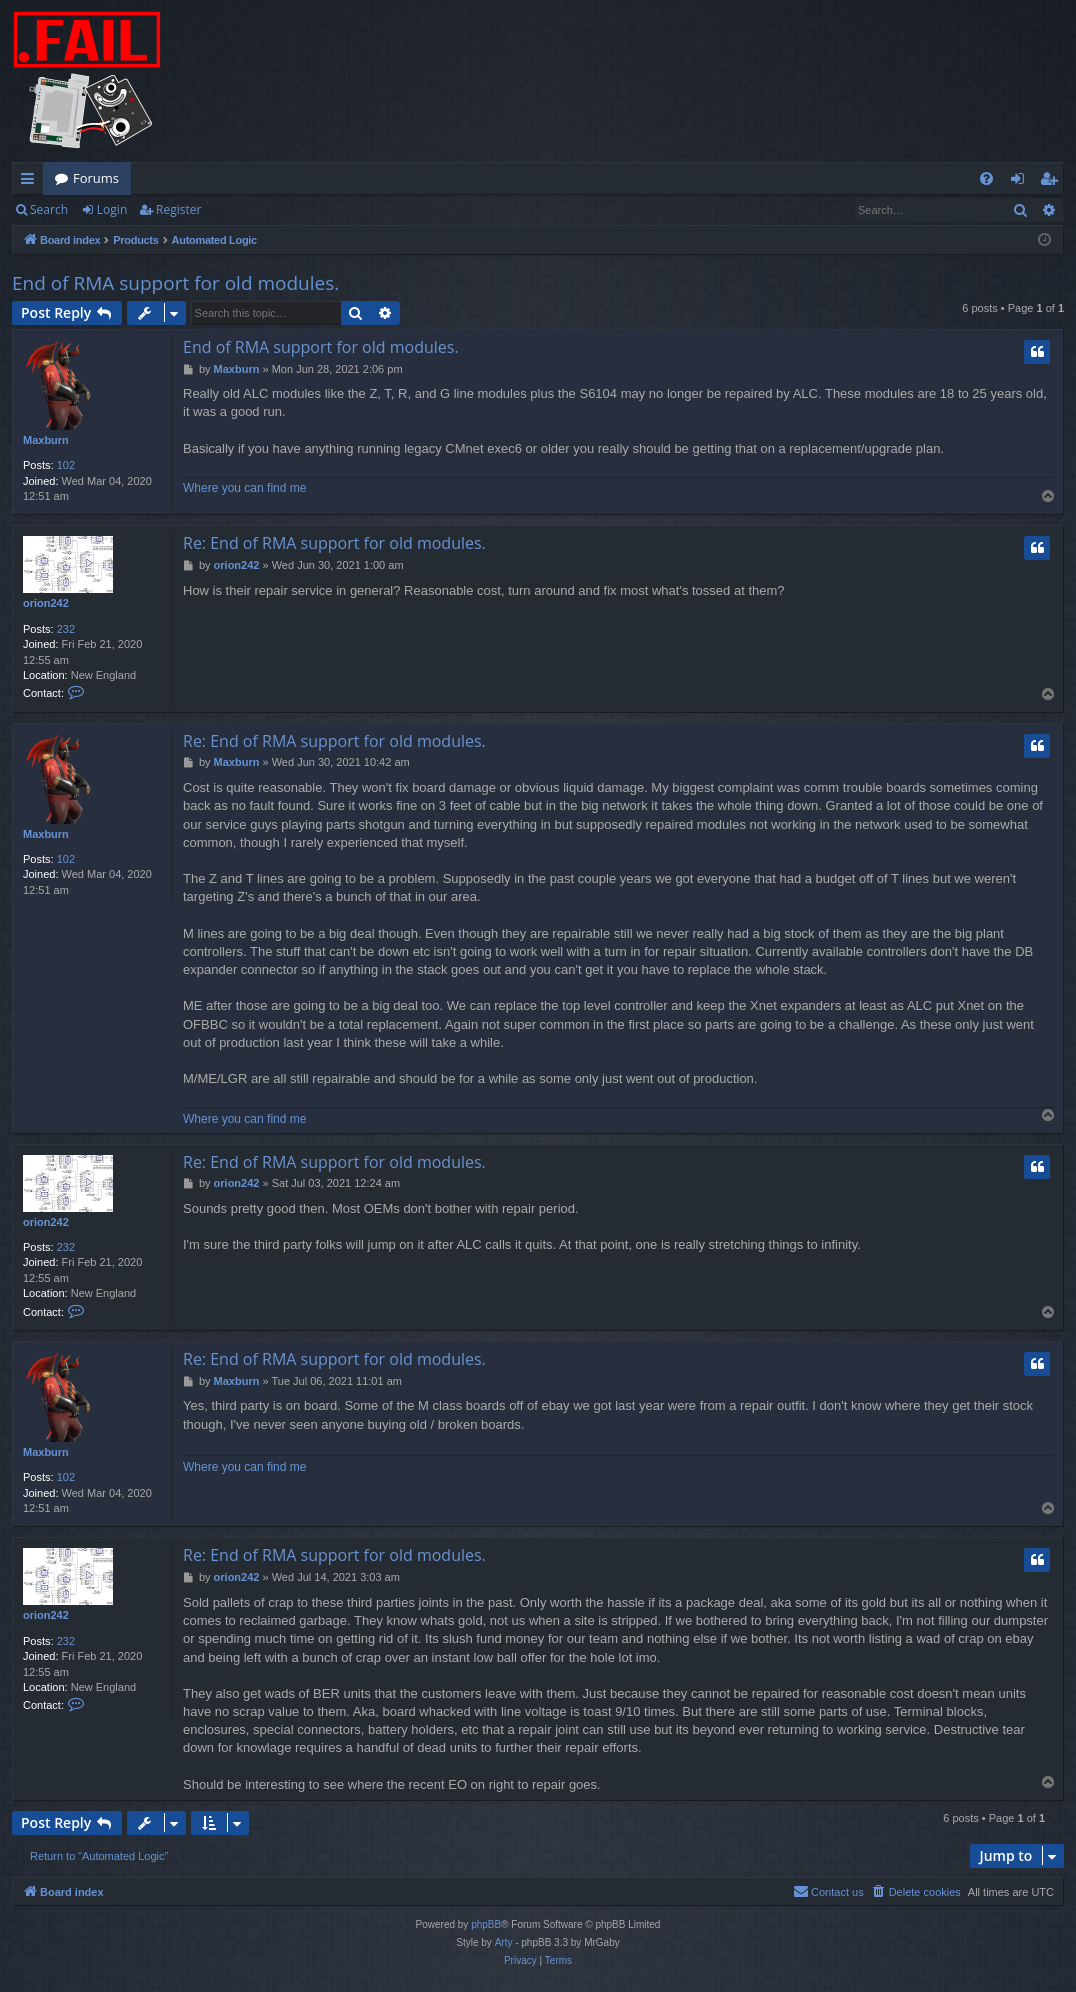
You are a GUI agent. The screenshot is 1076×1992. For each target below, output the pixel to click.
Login (112, 209)
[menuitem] (986, 178)
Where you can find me (244, 488)
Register (178, 209)
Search (49, 209)
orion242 (46, 603)
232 (66, 629)
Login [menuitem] (1021, 182)
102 (66, 465)
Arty (504, 1942)
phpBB (486, 1924)
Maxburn (46, 440)
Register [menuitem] (1053, 182)
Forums (96, 178)
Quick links (31, 182)
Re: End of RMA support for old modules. (334, 543)
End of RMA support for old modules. (175, 283)
